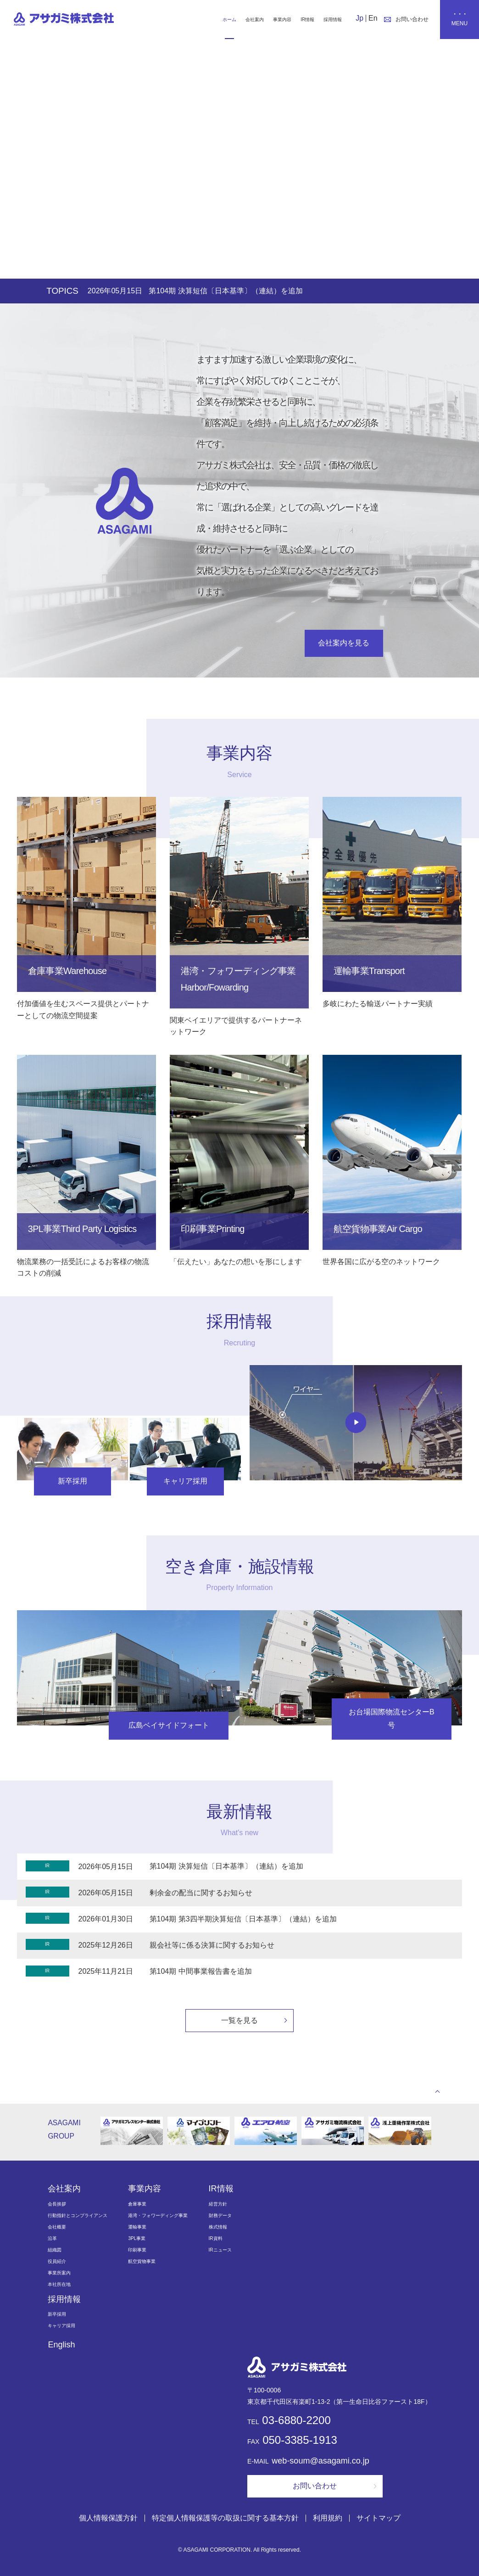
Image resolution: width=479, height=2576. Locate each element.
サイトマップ (378, 2517)
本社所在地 (59, 2284)
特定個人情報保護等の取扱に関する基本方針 (225, 2517)
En (372, 18)
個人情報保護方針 (108, 2517)
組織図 (54, 2249)
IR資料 (216, 2238)
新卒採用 (72, 1481)
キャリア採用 (185, 1481)
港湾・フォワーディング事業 (158, 2215)
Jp (359, 18)
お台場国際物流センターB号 (392, 1718)
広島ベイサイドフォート (169, 1725)
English (61, 2345)
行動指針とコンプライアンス (77, 2215)
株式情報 (218, 2226)
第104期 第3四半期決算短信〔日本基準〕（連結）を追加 (243, 1919)
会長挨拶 (57, 2203)
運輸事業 (137, 2226)
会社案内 (254, 19)
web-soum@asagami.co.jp (320, 2461)
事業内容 (282, 19)
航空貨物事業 (142, 2261)
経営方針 (218, 2203)
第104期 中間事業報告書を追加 (201, 1971)
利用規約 (327, 2517)
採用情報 (332, 19)
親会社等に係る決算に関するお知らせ (212, 1945)
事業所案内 (59, 2272)
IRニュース (220, 2249)
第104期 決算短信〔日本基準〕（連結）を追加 (261, 291)
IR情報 (307, 19)
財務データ (220, 2215)
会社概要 (57, 2226)
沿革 (52, 2238)
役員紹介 (57, 2261)
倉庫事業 (137, 2203)
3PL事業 (136, 2238)
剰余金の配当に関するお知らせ (201, 1893)
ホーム (229, 19)
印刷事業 (137, 2249)
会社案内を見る (343, 643)
